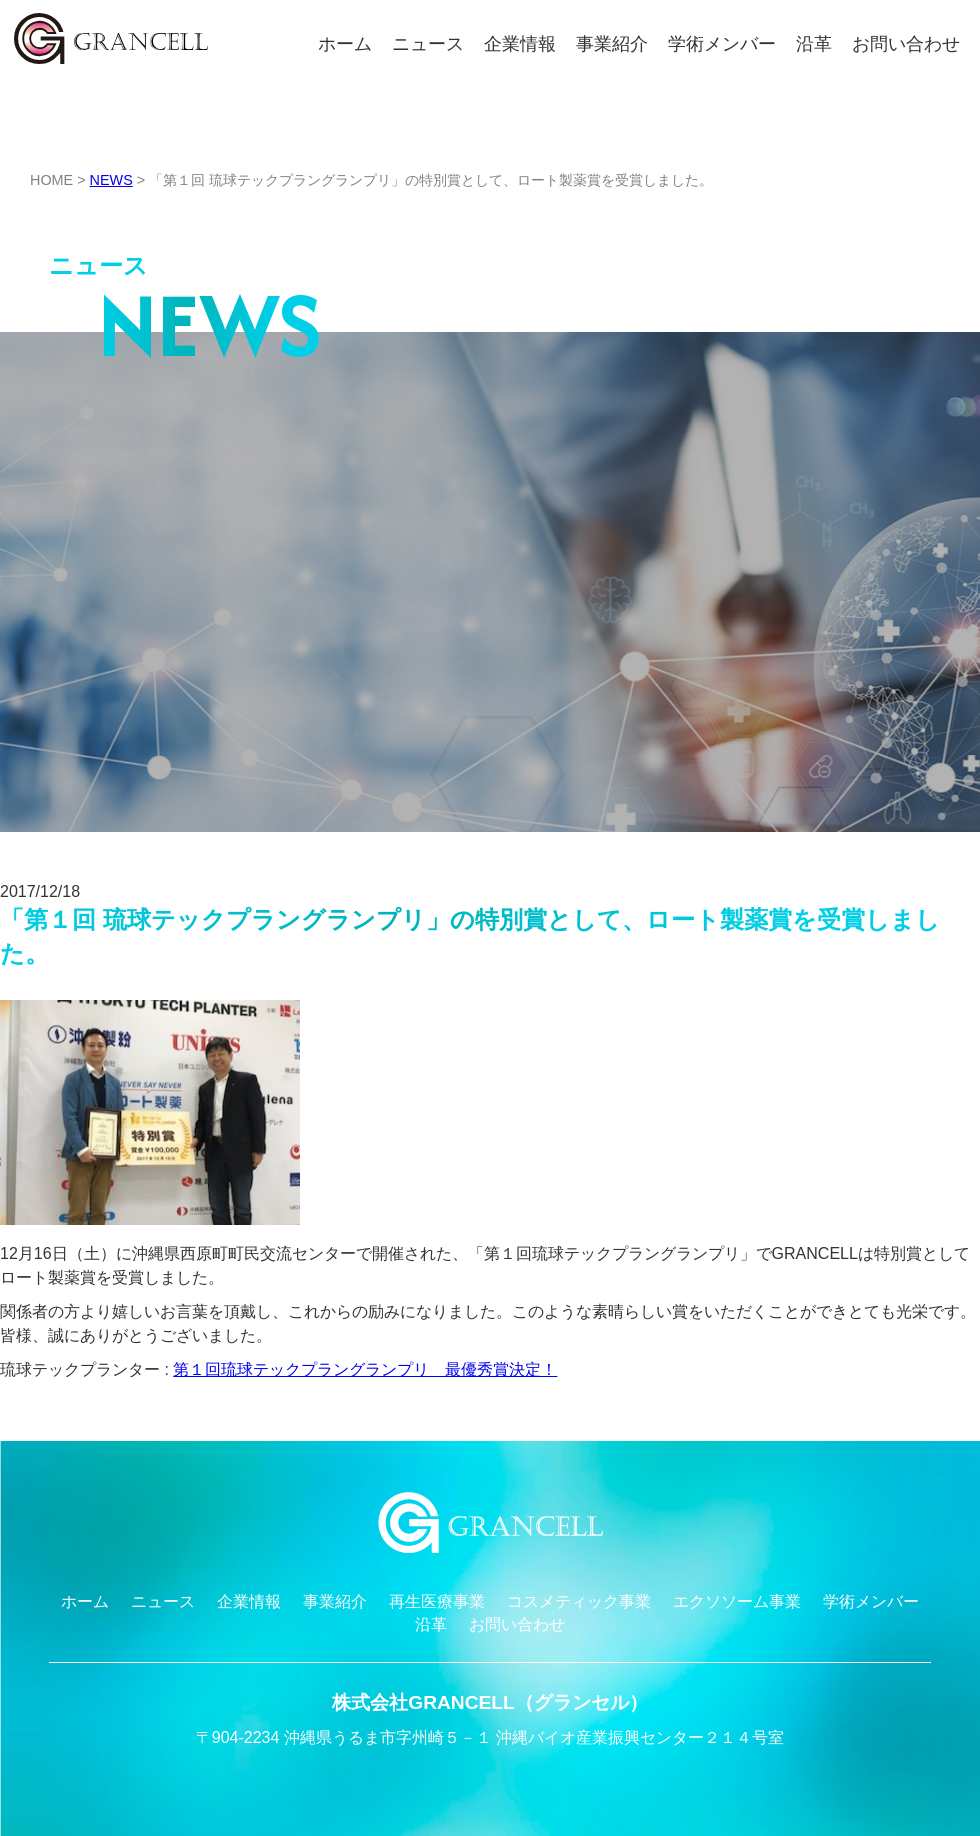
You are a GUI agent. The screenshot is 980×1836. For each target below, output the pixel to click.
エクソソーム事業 (737, 1601)
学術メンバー (722, 44)
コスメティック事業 (579, 1601)
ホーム (345, 44)
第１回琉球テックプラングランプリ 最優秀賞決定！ (365, 1369)
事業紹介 (612, 44)
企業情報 (520, 44)
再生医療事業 (437, 1601)
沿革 (814, 44)
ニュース (428, 44)
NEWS (111, 180)
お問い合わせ (906, 44)
